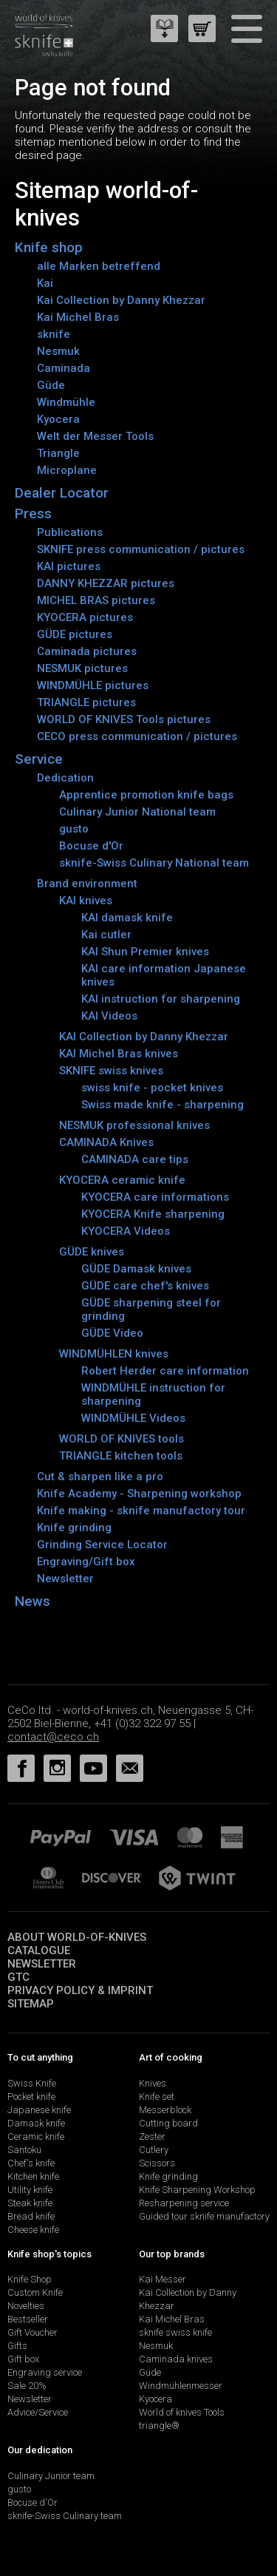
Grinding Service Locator (102, 1544)
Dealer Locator (62, 492)
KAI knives (85, 900)
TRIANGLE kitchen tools (120, 1455)
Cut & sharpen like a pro (100, 1476)
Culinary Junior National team (137, 811)
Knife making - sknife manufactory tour (141, 1510)
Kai (45, 283)
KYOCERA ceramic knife (122, 1180)
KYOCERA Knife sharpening (153, 1214)
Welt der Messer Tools (95, 436)
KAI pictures (68, 566)
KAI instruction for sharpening (160, 999)
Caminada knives (176, 2359)
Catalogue (38, 1950)
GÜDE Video (112, 1333)
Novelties (25, 2305)
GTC (18, 1977)
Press (33, 513)
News (32, 1601)
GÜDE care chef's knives (145, 1285)
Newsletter (65, 1578)
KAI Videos (109, 1016)
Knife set (156, 2096)
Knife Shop (29, 2279)
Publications (70, 532)
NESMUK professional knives (134, 1125)
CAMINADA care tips (134, 1159)
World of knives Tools (182, 2412)
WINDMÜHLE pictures (92, 685)
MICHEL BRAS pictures (96, 600)
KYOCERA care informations (155, 1197)
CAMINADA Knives (106, 1142)
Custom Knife (35, 2292)
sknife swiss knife (175, 2332)
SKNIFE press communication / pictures (140, 549)
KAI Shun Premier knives (145, 951)
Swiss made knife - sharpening (162, 1104)
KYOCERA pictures (85, 617)
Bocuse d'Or (91, 846)
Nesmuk (58, 351)
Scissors (157, 2163)
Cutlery (153, 2149)
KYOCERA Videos (125, 1231)
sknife (53, 334)
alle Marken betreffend (98, 266)
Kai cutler (106, 934)
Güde (51, 385)
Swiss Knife (31, 2083)
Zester (152, 2136)
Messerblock (165, 2109)
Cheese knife (33, 2229)
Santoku (24, 2149)
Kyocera (58, 419)
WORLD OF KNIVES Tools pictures (124, 719)
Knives (152, 2083)
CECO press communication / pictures (137, 736)
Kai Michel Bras (78, 317)
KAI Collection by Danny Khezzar (143, 1036)
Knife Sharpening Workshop (197, 2189)
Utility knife (29, 2189)
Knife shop (49, 247)
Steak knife (29, 2203)
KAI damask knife (127, 917)
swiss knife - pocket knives (152, 1087)
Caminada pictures (87, 651)
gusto (74, 828)
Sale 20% (27, 2385)
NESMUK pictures (82, 668)
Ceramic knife (35, 2136)
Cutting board (168, 2123)
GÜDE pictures (74, 634)
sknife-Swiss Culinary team (64, 2515)
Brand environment (87, 883)
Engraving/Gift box (86, 1561)
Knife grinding (74, 1527)
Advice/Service (37, 2412)
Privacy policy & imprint (80, 1990)
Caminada (63, 368)
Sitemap (30, 2003)
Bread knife (31, 2216)
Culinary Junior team (51, 2475)
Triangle (58, 453)
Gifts (17, 2345)
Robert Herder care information (165, 1370)
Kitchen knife (33, 2176)
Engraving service (44, 2372)
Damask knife (36, 2123)
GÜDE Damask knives (136, 1268)
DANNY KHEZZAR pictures (105, 583)
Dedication (65, 777)
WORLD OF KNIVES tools (121, 1438)
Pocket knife (31, 2096)
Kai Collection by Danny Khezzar (121, 300)
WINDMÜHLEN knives (113, 1353)
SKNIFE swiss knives (111, 1070)
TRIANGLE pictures (86, 702)
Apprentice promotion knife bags (146, 794)
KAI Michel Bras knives (118, 1053)
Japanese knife (39, 2109)
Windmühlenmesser (180, 2385)
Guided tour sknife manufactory (204, 2216)
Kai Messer (162, 2279)
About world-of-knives (76, 1937)
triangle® (159, 2425)
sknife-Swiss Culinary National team (154, 863)
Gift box (23, 2359)
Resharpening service (184, 2203)
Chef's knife (31, 2163)
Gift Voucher (32, 2332)
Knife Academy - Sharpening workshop (139, 1493)
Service (39, 758)
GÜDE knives (91, 1251)
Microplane (67, 470)
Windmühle (66, 402)
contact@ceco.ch (53, 1736)
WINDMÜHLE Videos (133, 1418)
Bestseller (27, 2319)
